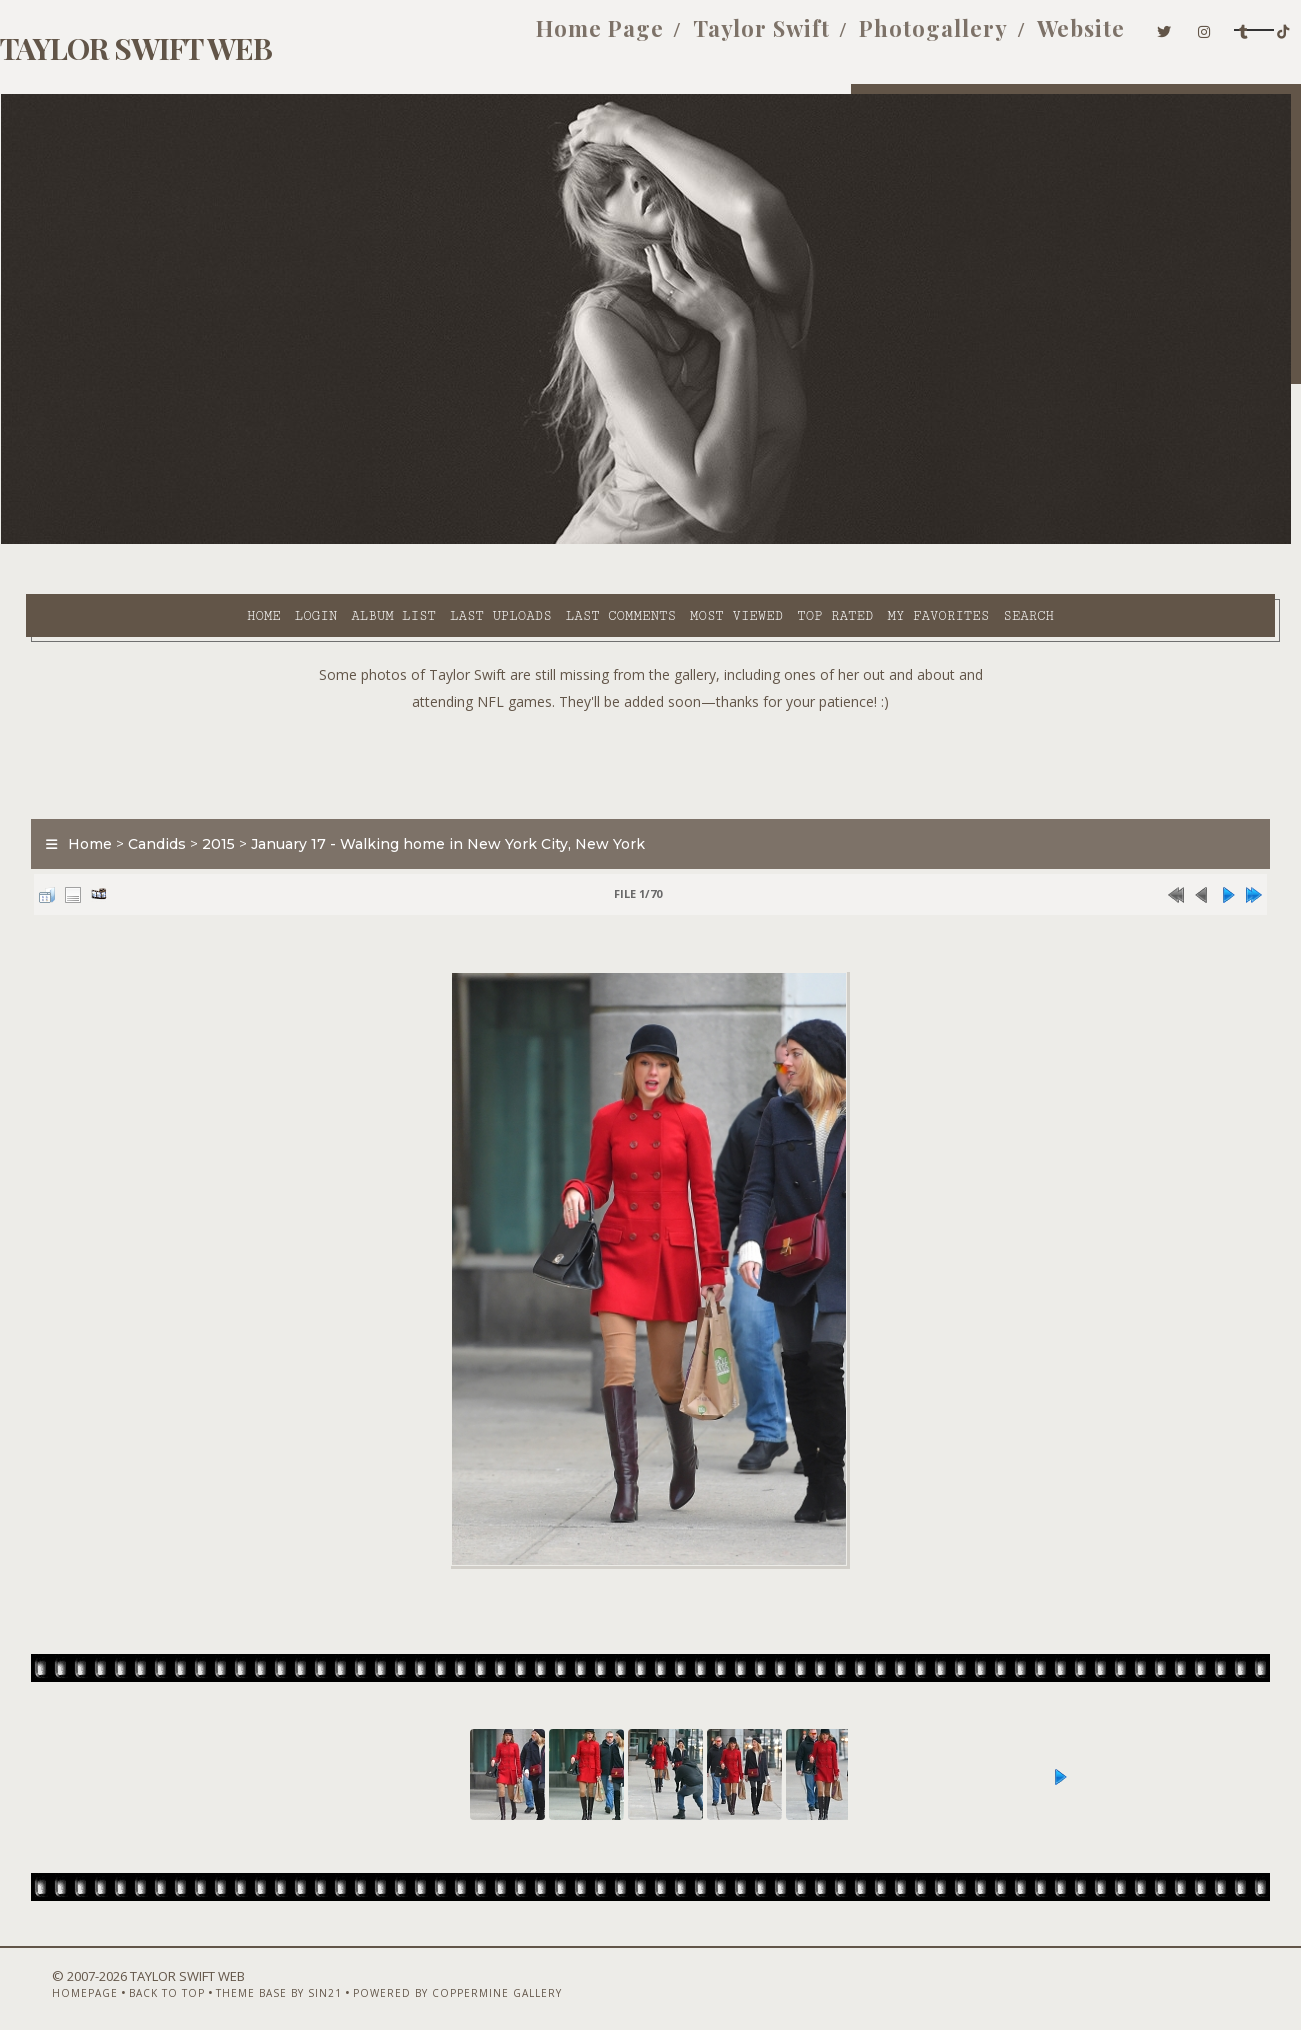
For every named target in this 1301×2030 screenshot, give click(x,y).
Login (136, 541)
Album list (213, 541)
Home (84, 541)
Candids (132, 794)
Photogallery (852, 38)
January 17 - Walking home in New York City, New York (423, 794)
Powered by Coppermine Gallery (406, 1977)
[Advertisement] (651, 710)
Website (1001, 38)
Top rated (655, 541)
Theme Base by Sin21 (228, 1977)
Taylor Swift (680, 38)
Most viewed (556, 541)
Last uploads (321, 541)
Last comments (441, 541)
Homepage (34, 1977)
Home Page (519, 38)
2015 (193, 794)
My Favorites (758, 541)
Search (848, 541)
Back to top (116, 1977)
